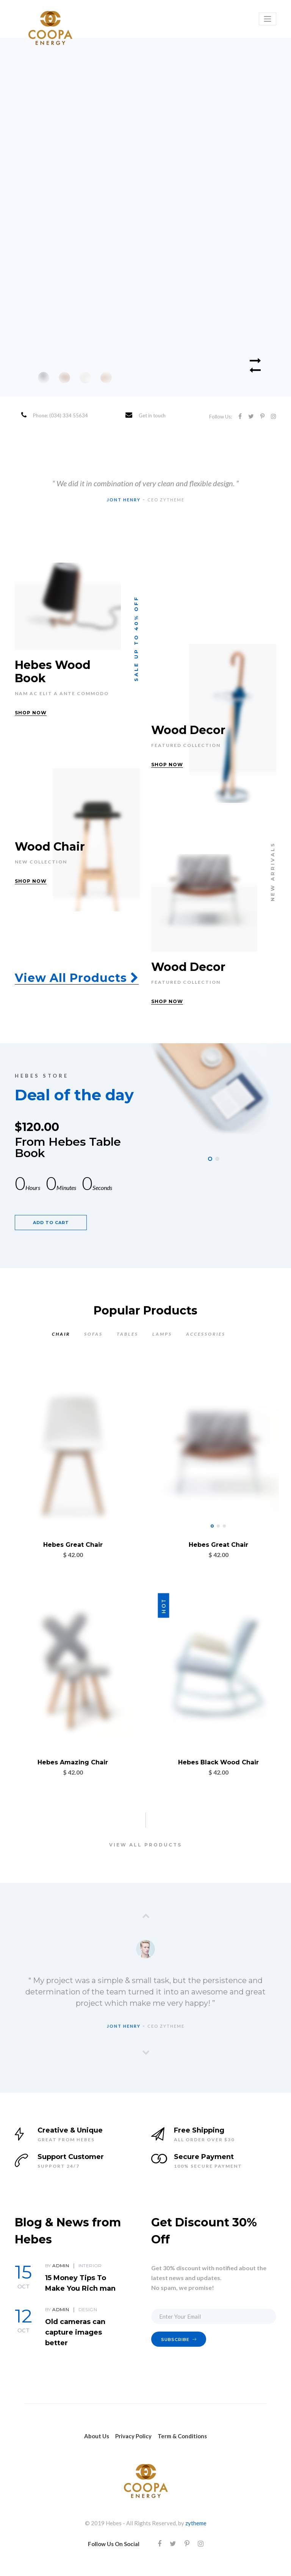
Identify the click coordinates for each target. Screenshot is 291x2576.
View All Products (77, 978)
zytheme (196, 2523)
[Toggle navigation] (267, 18)
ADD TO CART (51, 1222)
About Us (96, 2436)
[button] (210, 1159)
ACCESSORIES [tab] (205, 1334)
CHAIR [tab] (61, 1334)
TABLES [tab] (127, 1334)
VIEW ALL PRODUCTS (145, 1844)
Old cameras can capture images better (75, 2332)
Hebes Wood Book (53, 671)
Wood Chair (50, 847)
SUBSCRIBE (179, 2339)
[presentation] (145, 1915)
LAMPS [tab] (162, 1334)
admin (60, 2265)
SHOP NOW (31, 713)
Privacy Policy (133, 2436)
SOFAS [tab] (93, 1334)
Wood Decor (188, 730)
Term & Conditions (182, 2436)
